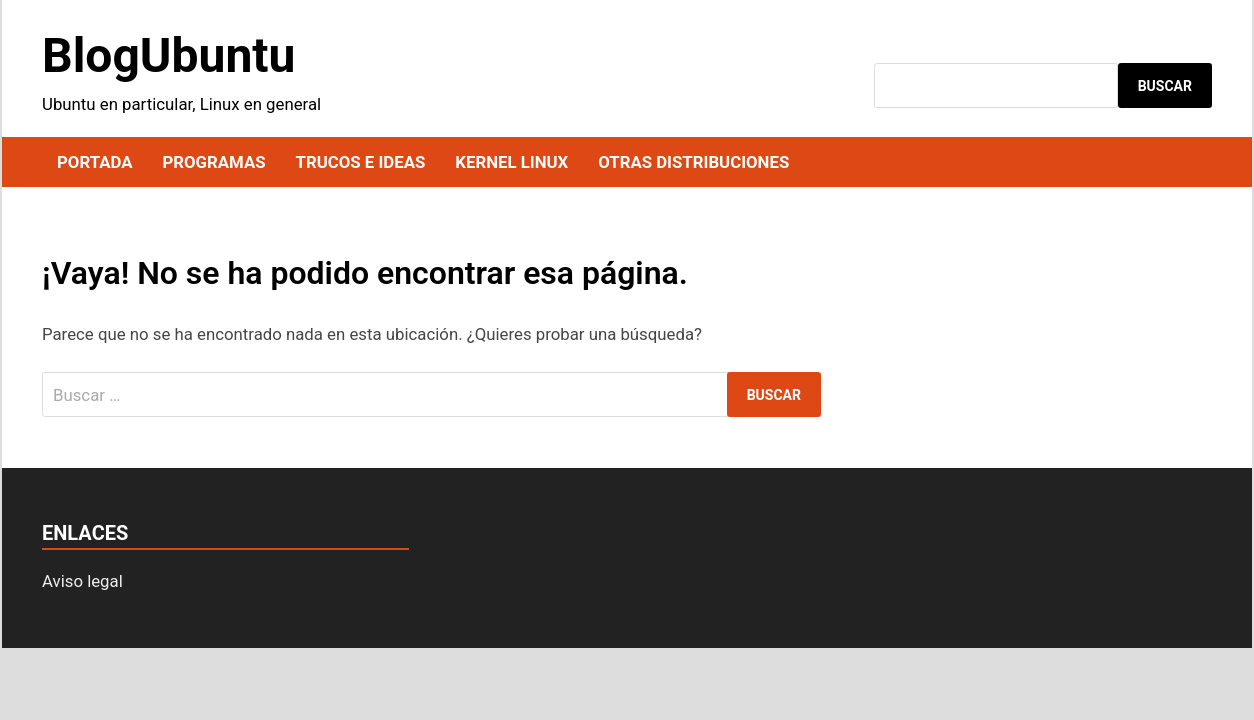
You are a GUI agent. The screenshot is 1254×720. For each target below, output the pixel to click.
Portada (94, 162)
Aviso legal (82, 581)
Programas (213, 162)
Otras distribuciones (693, 162)
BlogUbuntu (168, 55)
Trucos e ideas (361, 162)
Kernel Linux (511, 162)
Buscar (1165, 86)
